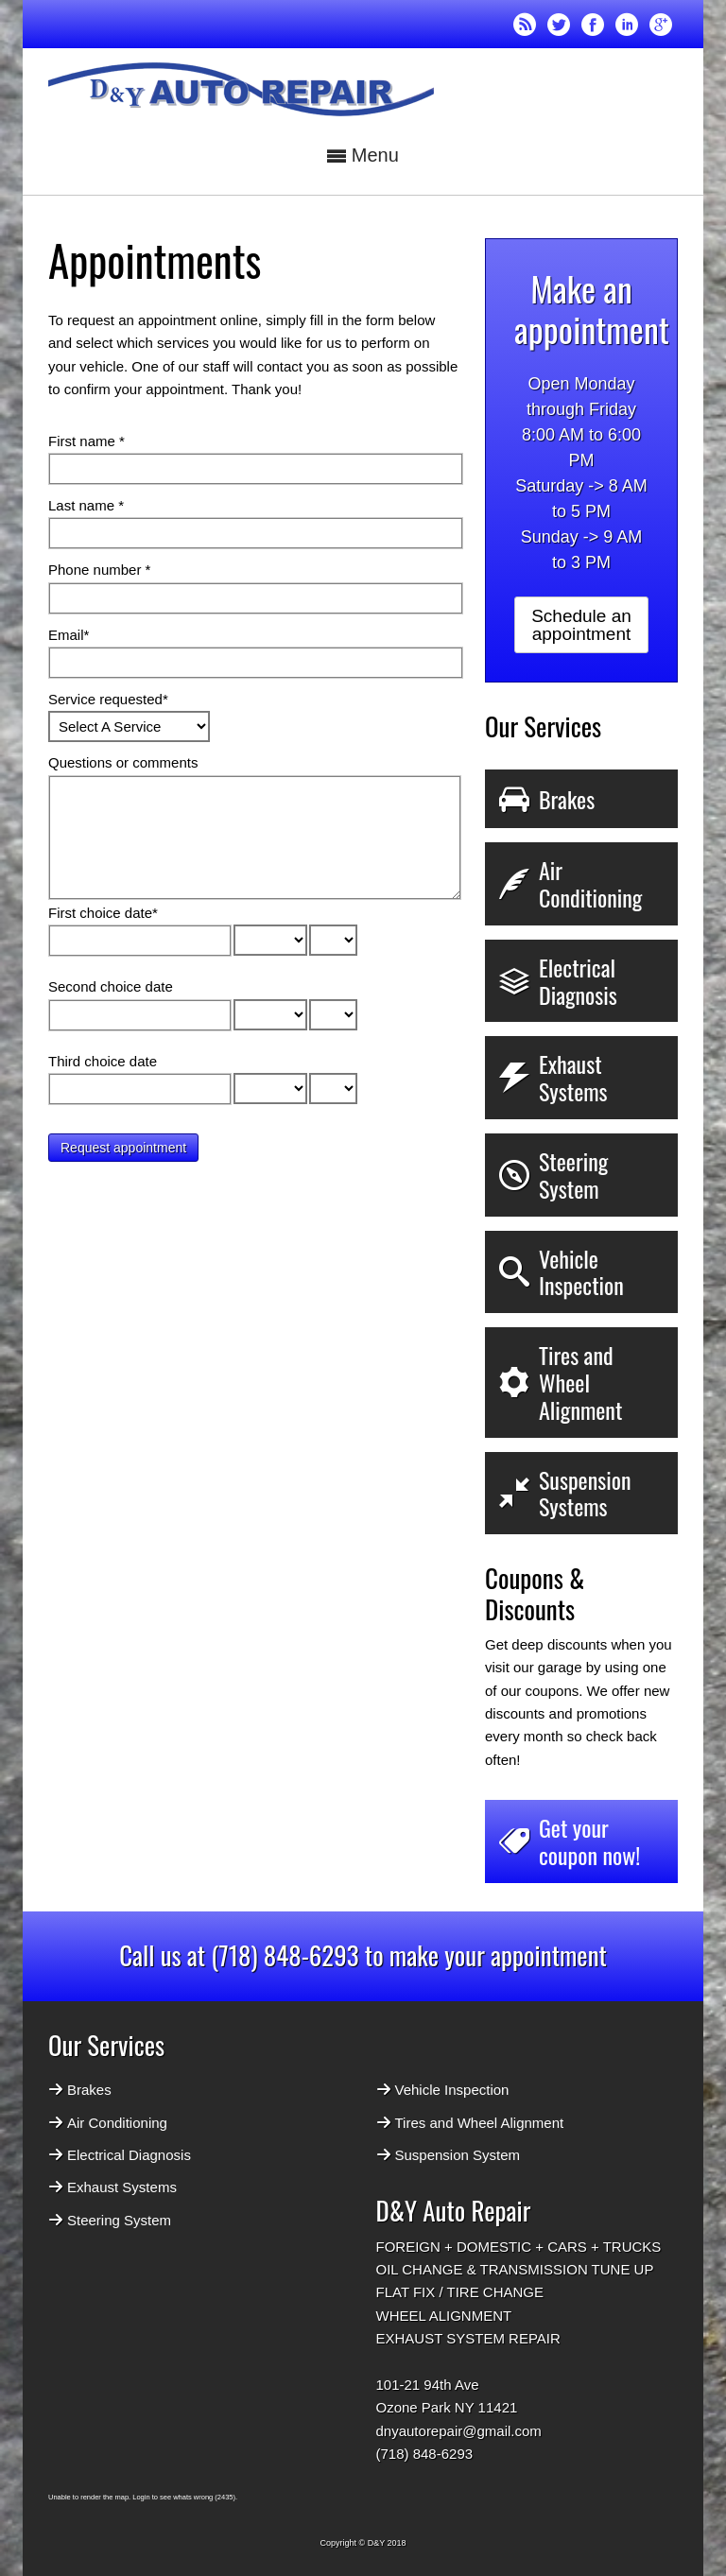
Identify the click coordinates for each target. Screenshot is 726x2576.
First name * (86, 441)
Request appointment (123, 1147)
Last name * (86, 505)
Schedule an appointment (581, 625)
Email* (68, 635)
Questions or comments (123, 762)
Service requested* (108, 699)
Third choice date (102, 1061)
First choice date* (103, 913)
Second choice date (110, 986)
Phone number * (99, 570)
